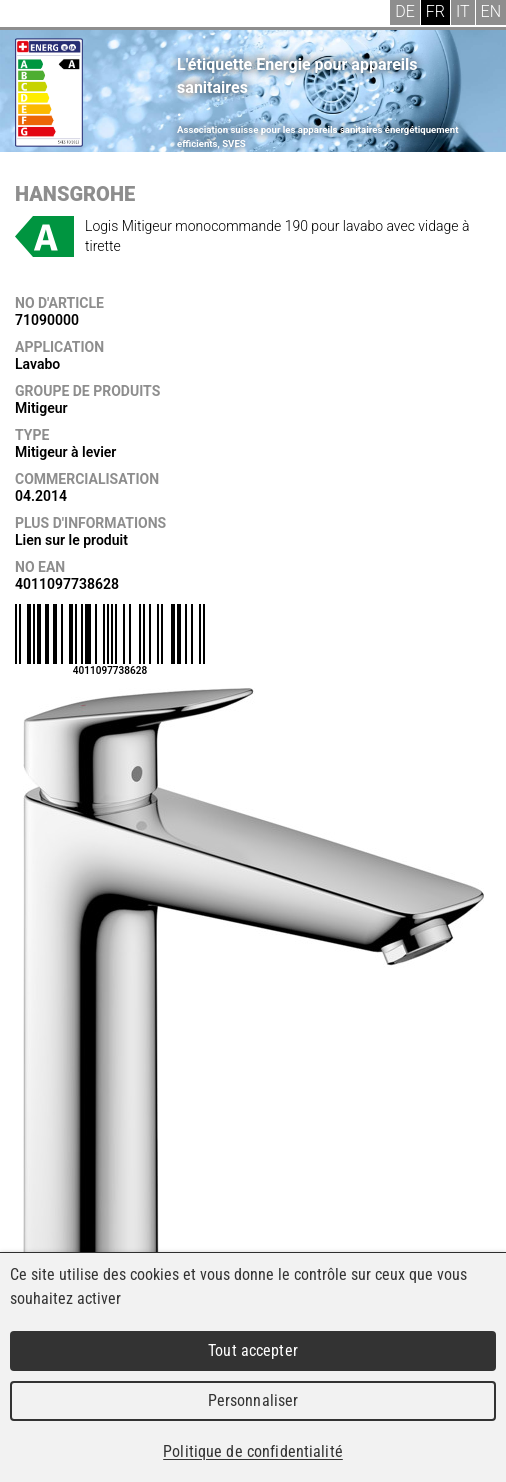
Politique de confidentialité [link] (253, 1451)
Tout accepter (253, 1350)
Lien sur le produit (71, 540)
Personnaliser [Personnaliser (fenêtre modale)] (253, 1400)
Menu (30, 15)
